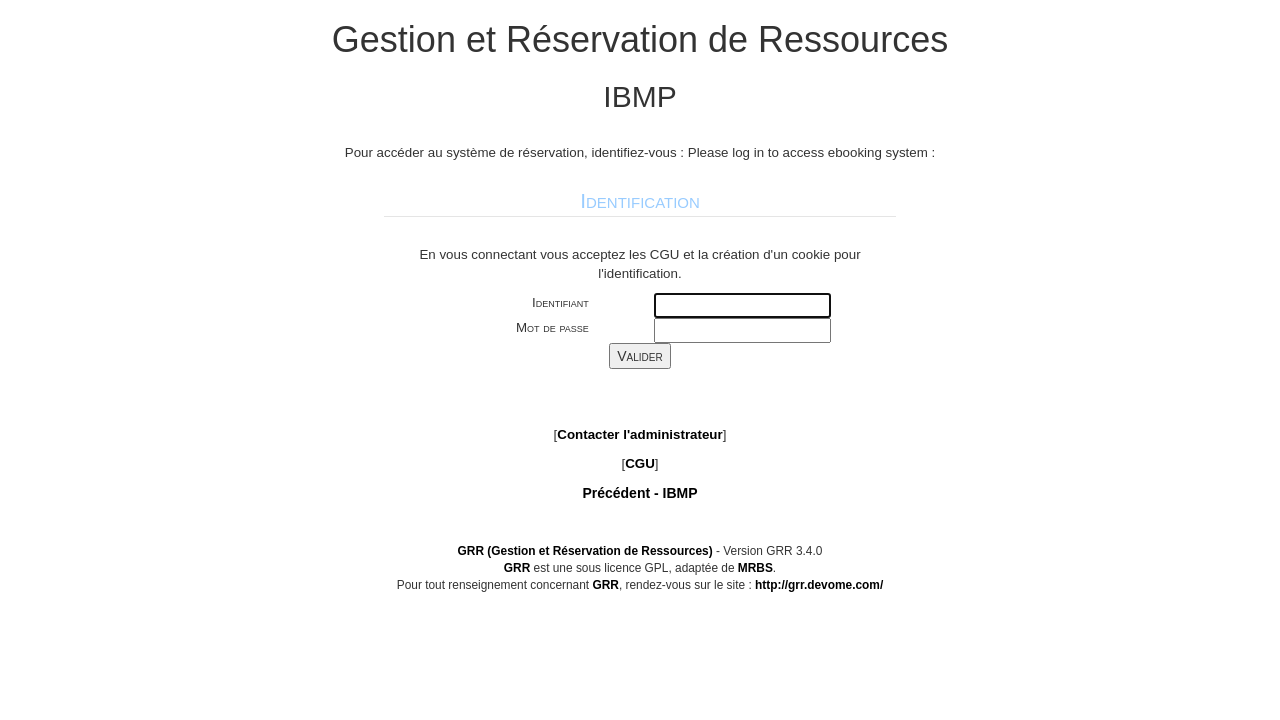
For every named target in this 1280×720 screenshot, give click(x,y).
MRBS (755, 568)
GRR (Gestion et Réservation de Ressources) (585, 551)
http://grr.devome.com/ (819, 585)
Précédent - (639, 493)
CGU (640, 463)
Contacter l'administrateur (639, 434)
